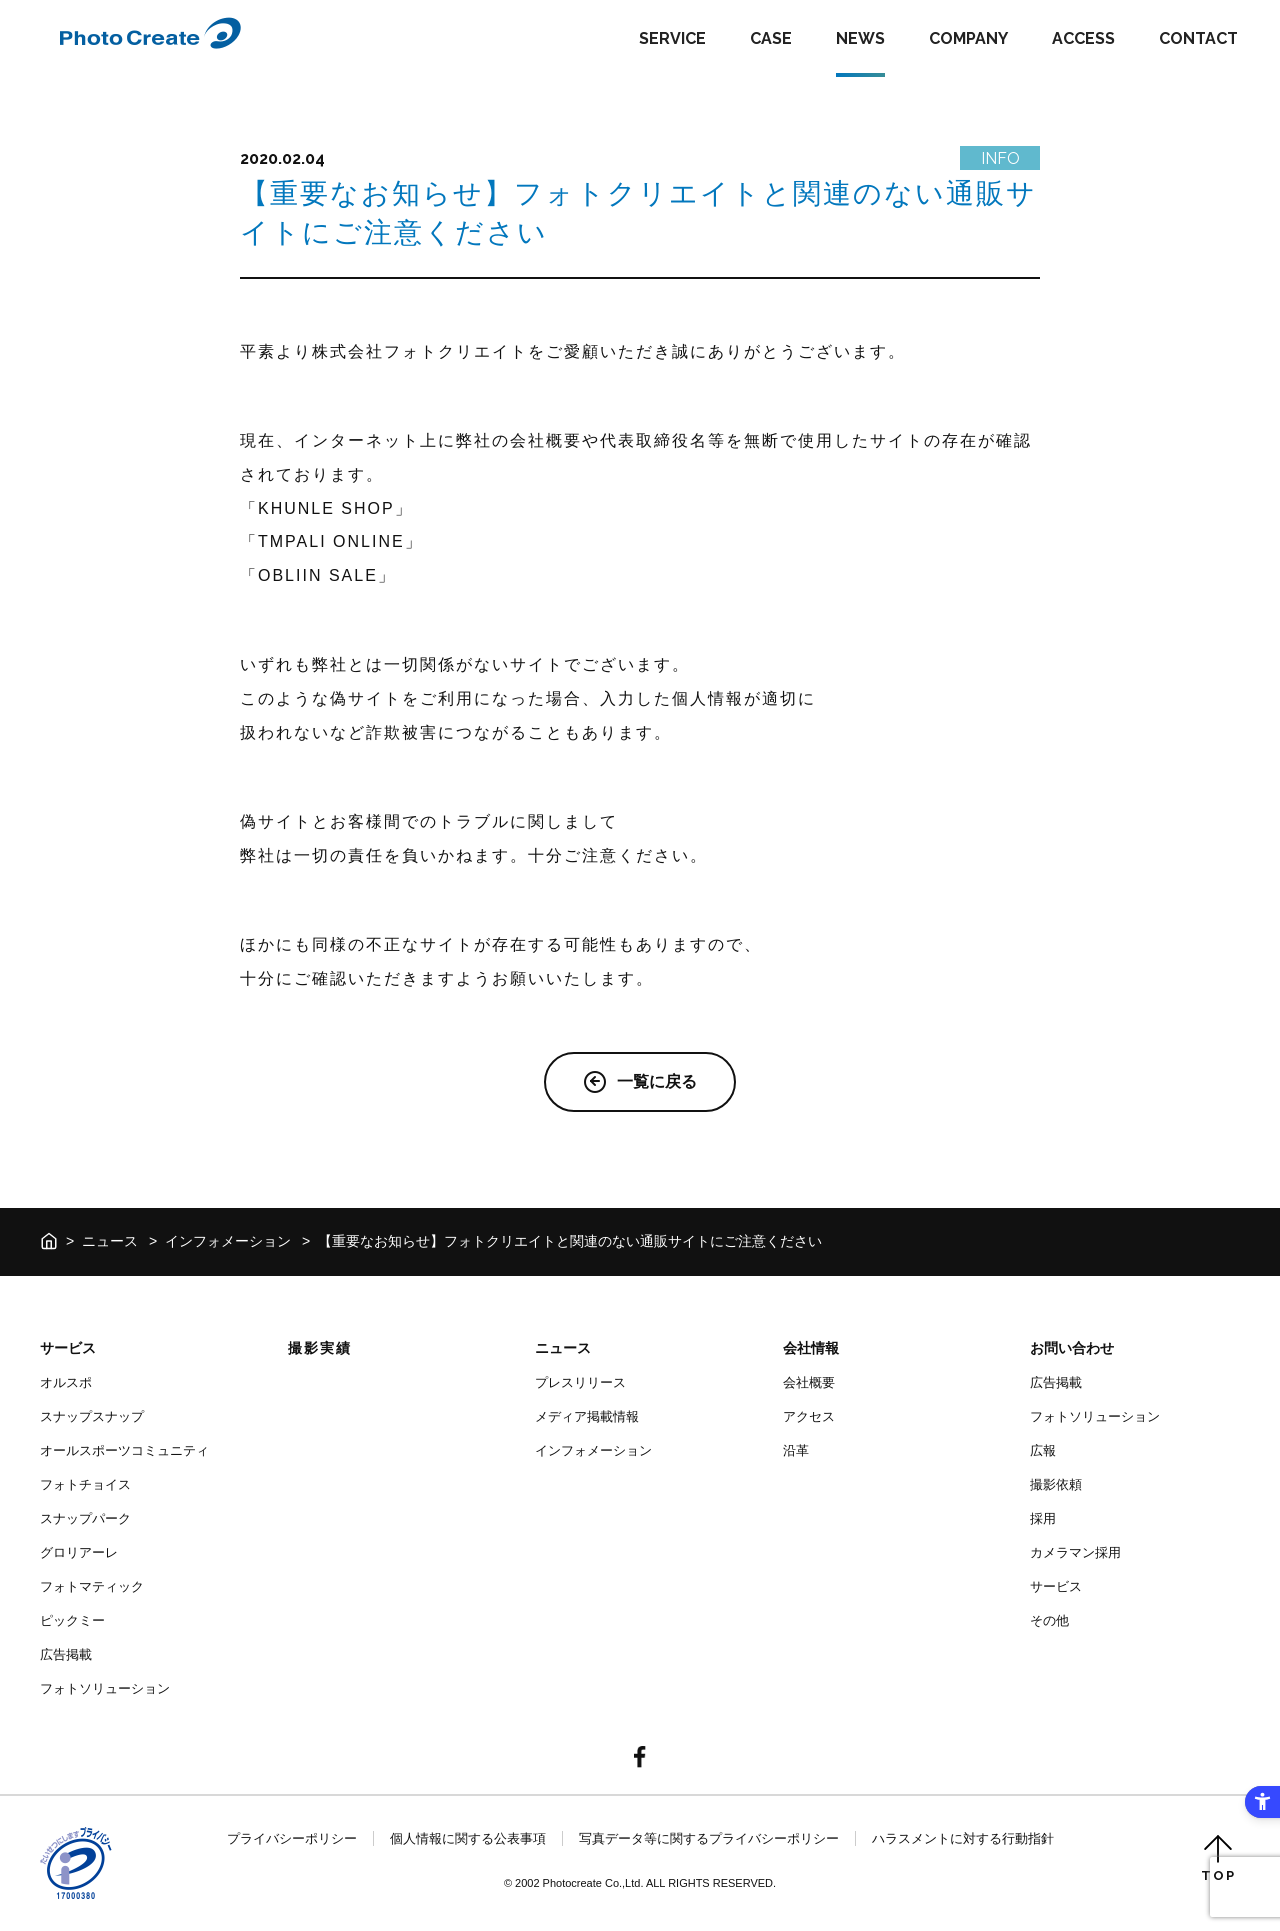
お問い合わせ (1072, 1348)
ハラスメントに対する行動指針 (963, 1838)
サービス (68, 1348)
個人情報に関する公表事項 (468, 1838)
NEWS (860, 38)
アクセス (809, 1416)
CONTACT (1198, 38)
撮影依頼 (1056, 1484)
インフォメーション (228, 1241)
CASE (771, 38)
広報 (1043, 1450)
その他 (1049, 1620)
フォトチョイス (85, 1484)
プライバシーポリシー (292, 1838)
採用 (1043, 1518)
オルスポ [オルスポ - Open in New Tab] (66, 1382)
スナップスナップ (92, 1416)
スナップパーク (85, 1518)
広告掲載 (66, 1654)
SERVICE (672, 38)
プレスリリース (580, 1382)
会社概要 (809, 1382)
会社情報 (811, 1348)
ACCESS (1083, 38)
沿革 (796, 1450)
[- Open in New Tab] (640, 1758)
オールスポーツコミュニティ (124, 1450)
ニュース (110, 1241)
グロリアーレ (79, 1552)
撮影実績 (320, 1348)
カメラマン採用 (1075, 1552)
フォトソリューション (105, 1688)
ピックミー (72, 1620)
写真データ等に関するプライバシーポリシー (709, 1838)
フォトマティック (92, 1586)
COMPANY (968, 38)
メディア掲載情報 (587, 1416)
